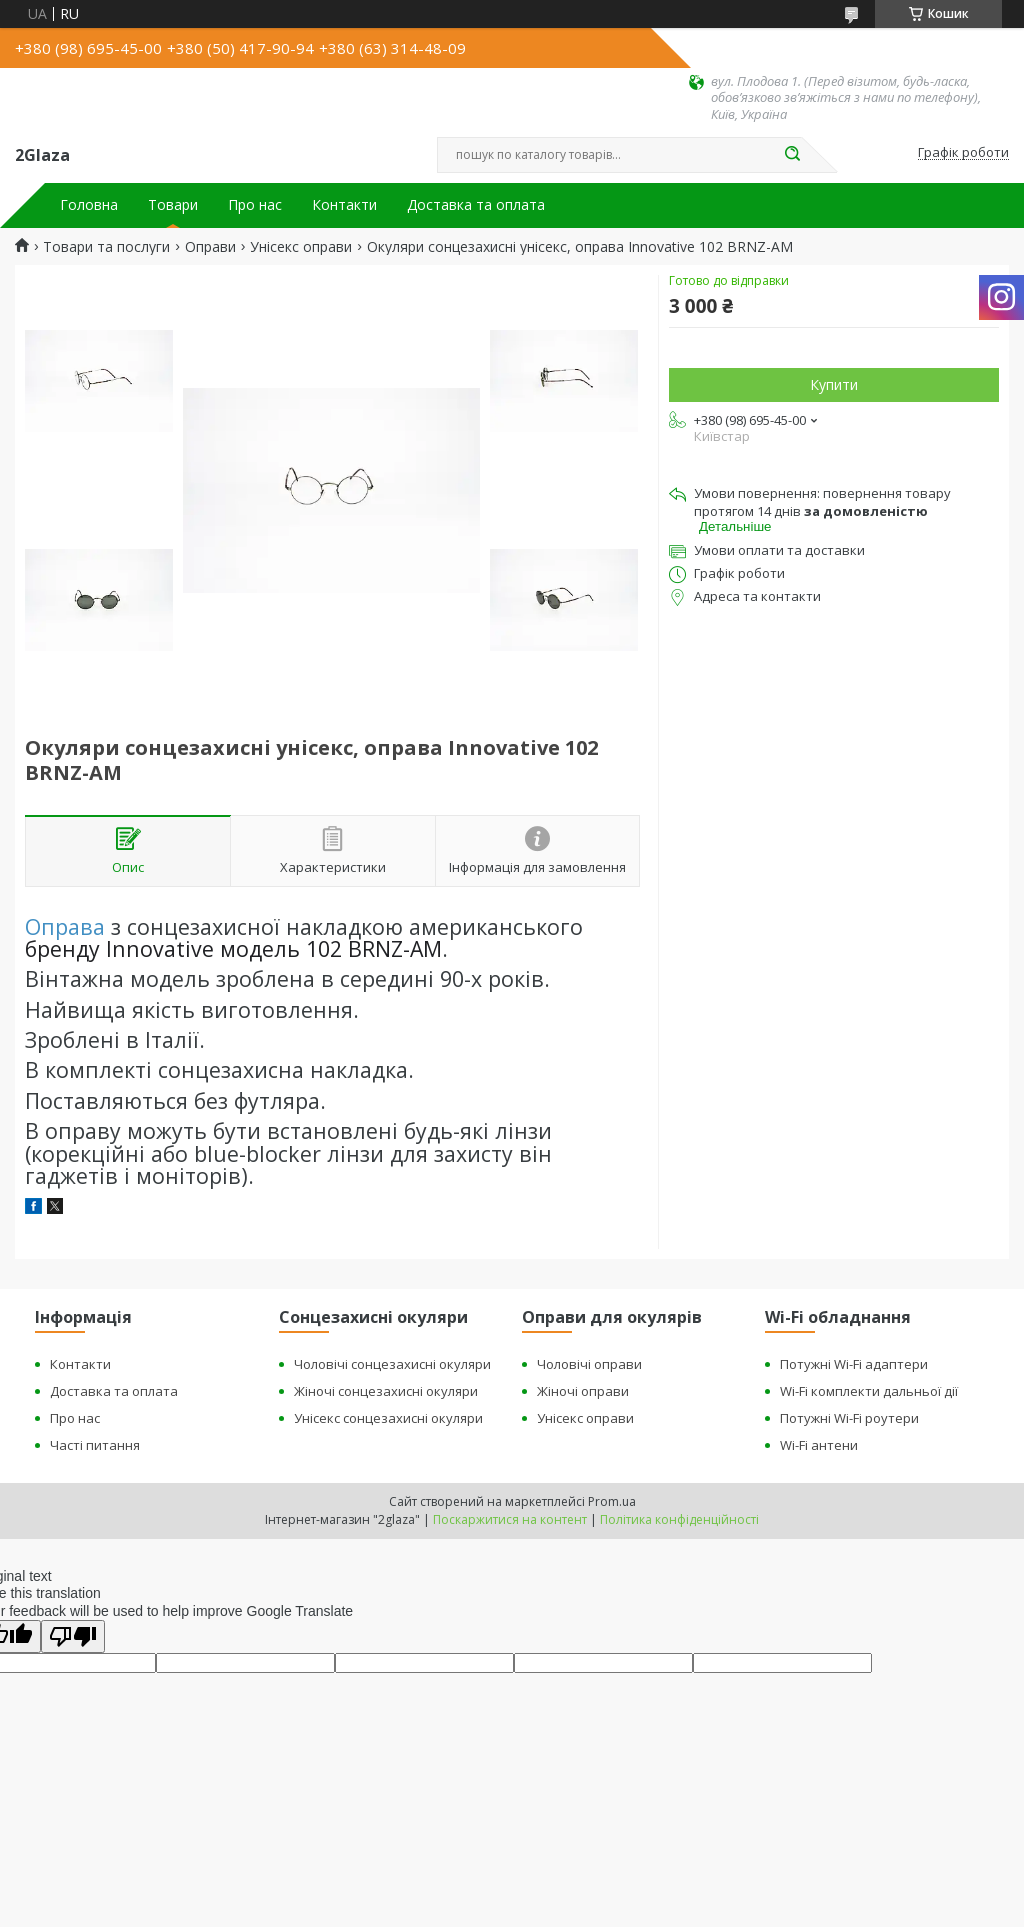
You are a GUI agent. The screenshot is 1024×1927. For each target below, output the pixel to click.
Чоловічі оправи (589, 1364)
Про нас (255, 205)
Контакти (344, 205)
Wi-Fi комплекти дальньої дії (869, 1391)
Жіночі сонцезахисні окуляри (386, 1391)
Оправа (65, 926)
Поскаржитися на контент (510, 1519)
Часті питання (95, 1445)
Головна (89, 205)
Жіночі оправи (583, 1391)
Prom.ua (612, 1501)
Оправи (210, 247)
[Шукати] (792, 155)
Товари (173, 205)
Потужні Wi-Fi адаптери (854, 1364)
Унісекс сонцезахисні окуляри (388, 1418)
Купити (834, 384)
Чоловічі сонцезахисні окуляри (392, 1364)
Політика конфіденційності (679, 1519)
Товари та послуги (106, 247)
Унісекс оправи (301, 247)
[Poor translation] (73, 1636)
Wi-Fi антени (819, 1445)
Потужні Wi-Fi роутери (849, 1418)
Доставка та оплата (476, 205)
